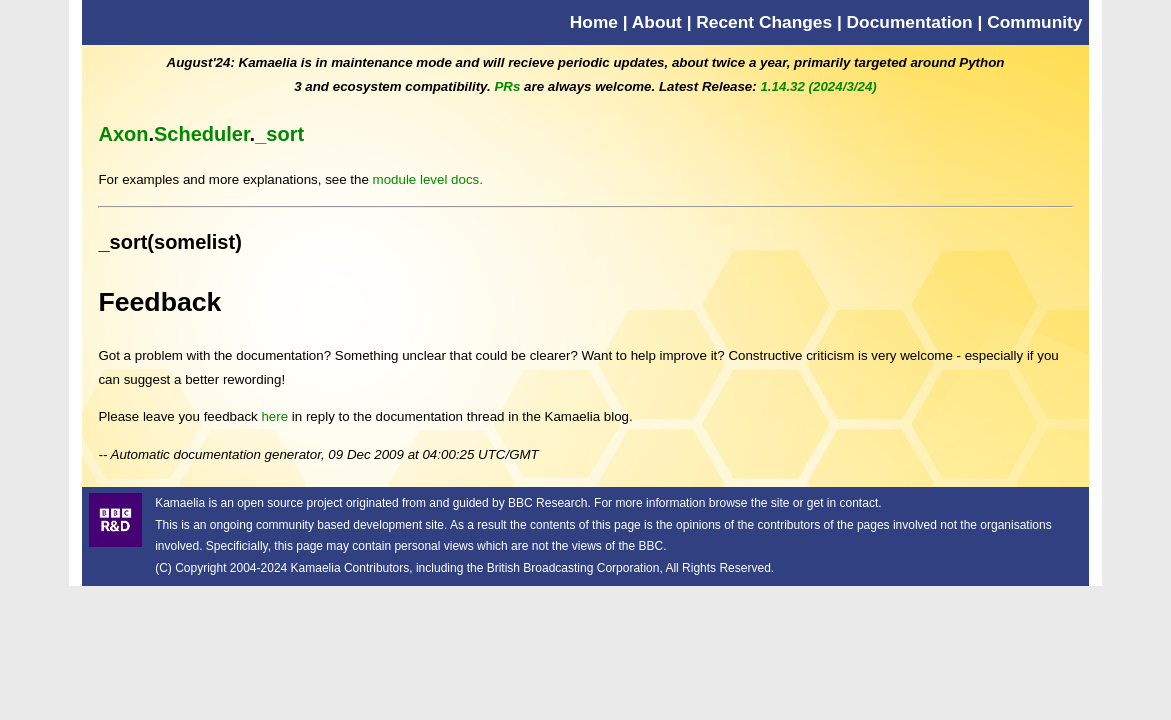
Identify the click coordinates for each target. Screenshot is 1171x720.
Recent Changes (764, 22)
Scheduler (202, 134)
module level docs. (428, 179)
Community (1034, 22)
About (657, 22)
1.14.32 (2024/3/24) (818, 86)
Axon (123, 134)
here (274, 416)
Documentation (910, 22)
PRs (507, 86)
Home (594, 22)
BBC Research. (549, 503)
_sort (279, 134)
